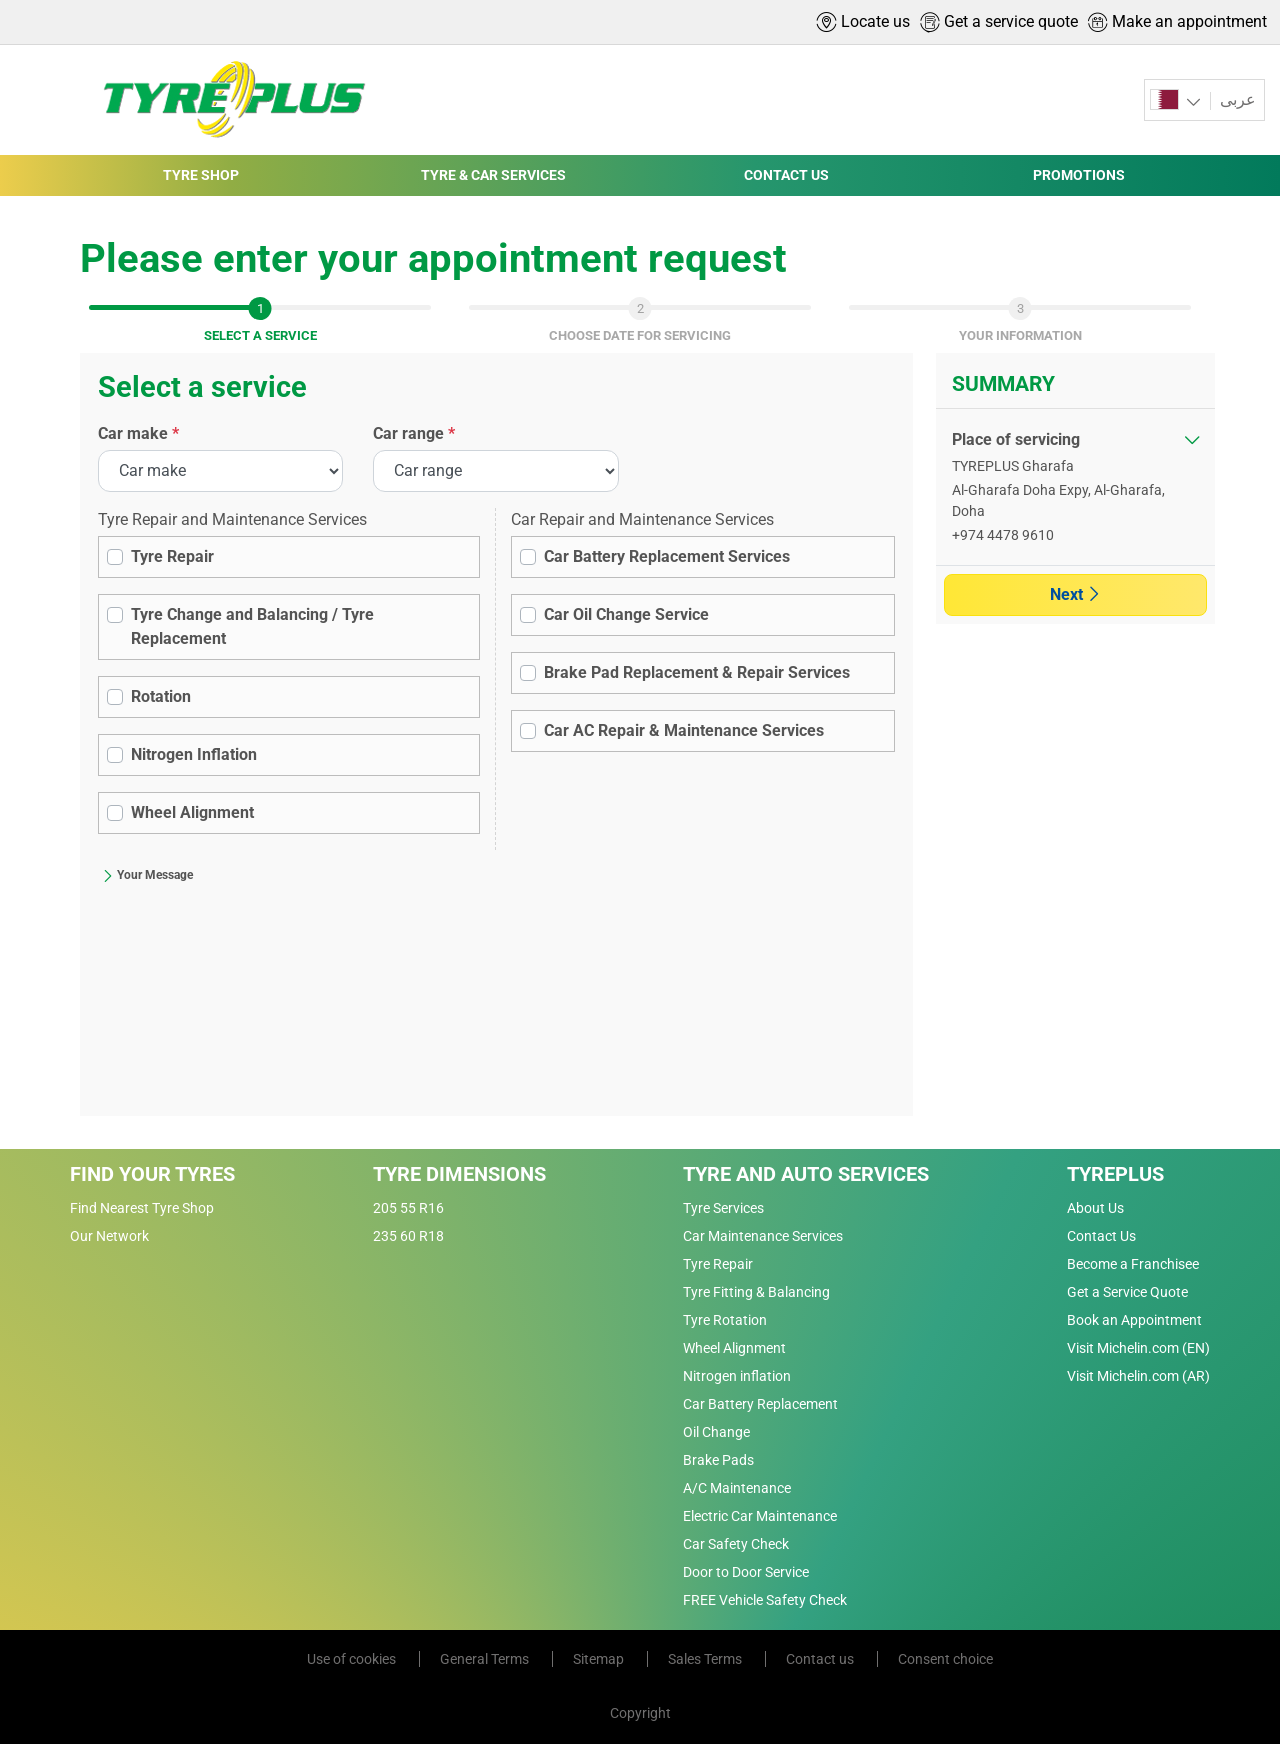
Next (1075, 594)
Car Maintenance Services (763, 1236)
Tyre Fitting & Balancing (756, 1292)
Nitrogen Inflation (194, 754)
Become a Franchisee (1133, 1264)
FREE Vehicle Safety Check (765, 1600)
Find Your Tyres (152, 1174)
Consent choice (945, 1659)
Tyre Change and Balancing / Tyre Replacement (252, 626)
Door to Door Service (746, 1572)
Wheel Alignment (192, 812)
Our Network (109, 1236)
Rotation (161, 696)
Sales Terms (706, 1659)
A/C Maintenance (737, 1488)
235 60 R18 (408, 1236)
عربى (1236, 99)
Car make (138, 433)
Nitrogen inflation (737, 1376)
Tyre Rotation (725, 1320)
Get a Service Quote (1127, 1292)
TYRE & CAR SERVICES (493, 175)
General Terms (486, 1659)
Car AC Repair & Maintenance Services (684, 730)
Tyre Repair (172, 556)
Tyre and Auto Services (806, 1174)
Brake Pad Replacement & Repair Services (697, 672)
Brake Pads (718, 1460)
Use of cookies (353, 1659)
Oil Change (716, 1432)
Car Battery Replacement (760, 1404)
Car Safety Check (736, 1544)
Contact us (821, 1659)
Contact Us (1101, 1236)
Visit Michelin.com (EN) (1138, 1348)
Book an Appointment (1134, 1320)
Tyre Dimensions (459, 1174)
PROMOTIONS (1079, 175)
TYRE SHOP (201, 175)
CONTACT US (786, 175)
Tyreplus (1115, 1174)
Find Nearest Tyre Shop (142, 1208)
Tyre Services (723, 1208)
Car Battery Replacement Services (667, 556)
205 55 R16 (408, 1208)
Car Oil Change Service (626, 614)
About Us (1095, 1208)
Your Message (147, 875)
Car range (414, 433)
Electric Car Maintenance (760, 1516)
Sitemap (600, 1659)
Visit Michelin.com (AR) (1138, 1376)
